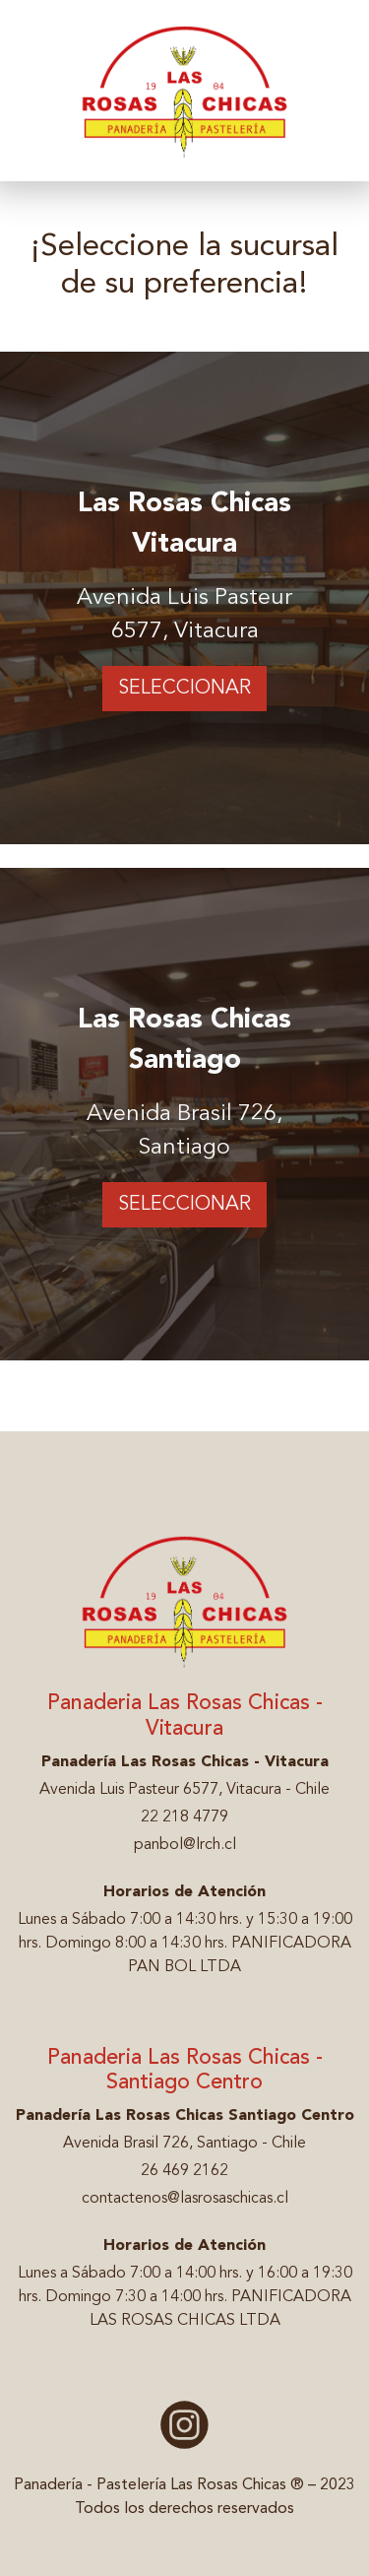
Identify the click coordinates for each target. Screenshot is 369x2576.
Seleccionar (184, 688)
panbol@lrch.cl (185, 1845)
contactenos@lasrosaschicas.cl (185, 2199)
